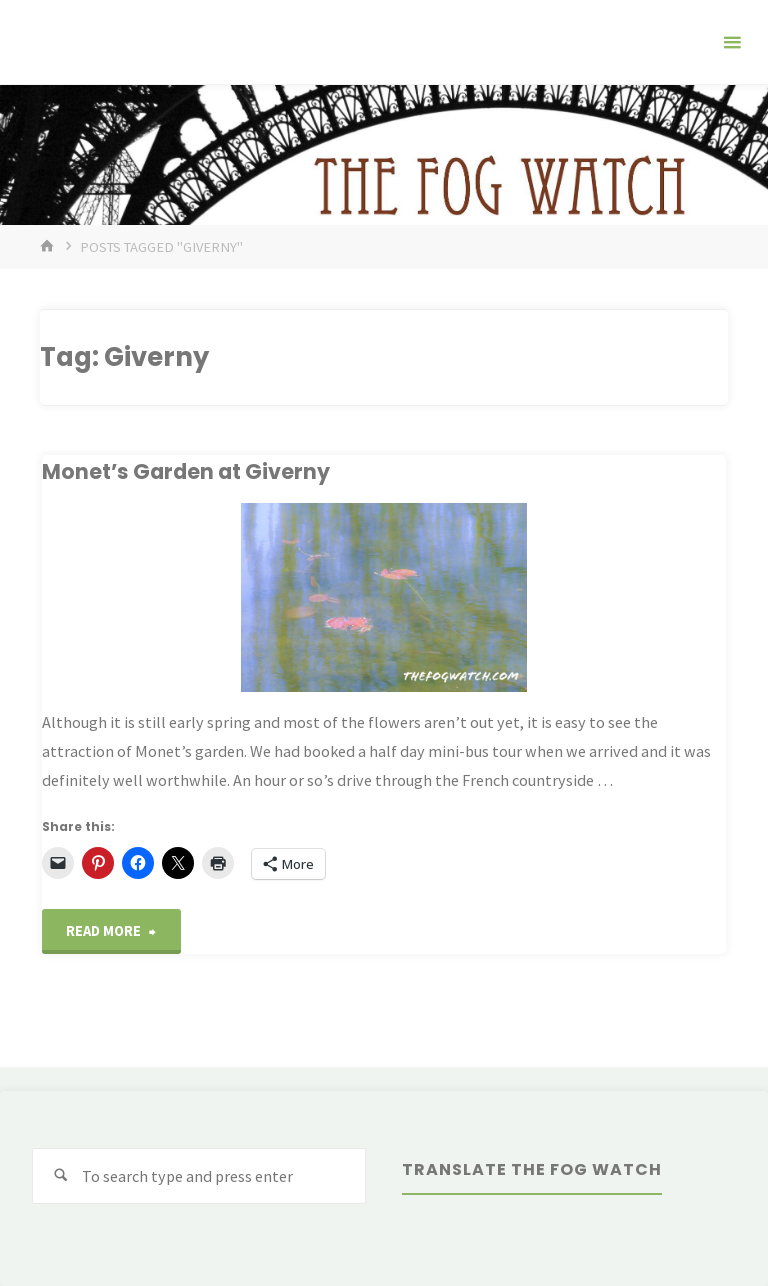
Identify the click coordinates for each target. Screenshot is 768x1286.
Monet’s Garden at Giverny (186, 471)
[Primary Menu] (732, 42)
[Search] (60, 1176)
